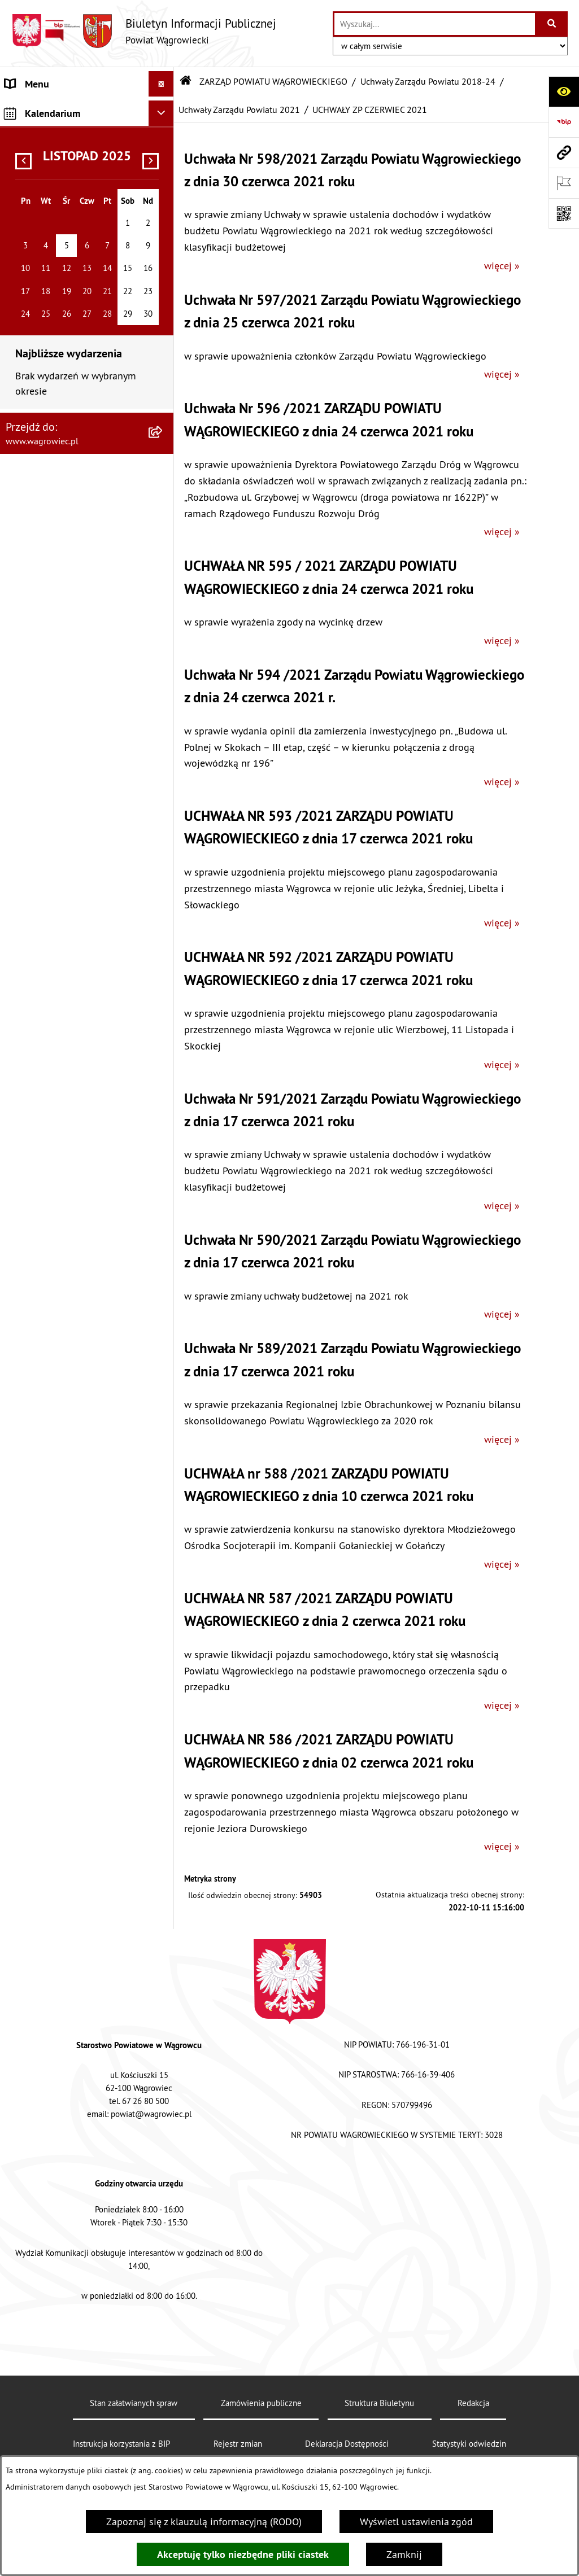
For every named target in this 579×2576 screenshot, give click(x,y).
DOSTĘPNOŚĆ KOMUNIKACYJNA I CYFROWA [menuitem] (74, 1714)
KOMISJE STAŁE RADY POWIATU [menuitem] (75, 1447)
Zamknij (404, 2554)
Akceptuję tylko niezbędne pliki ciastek (243, 2554)
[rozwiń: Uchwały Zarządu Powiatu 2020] (163, 1160)
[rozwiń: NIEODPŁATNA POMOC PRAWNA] (163, 1956)
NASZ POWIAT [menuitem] (36, 149)
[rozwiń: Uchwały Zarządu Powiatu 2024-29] (163, 263)
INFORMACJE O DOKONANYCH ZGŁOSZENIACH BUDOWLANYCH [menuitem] (75, 2014)
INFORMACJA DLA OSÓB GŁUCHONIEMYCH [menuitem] (57, 1755)
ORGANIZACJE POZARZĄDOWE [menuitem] (71, 1930)
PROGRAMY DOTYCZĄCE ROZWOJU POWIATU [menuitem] (58, 1872)
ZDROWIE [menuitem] (26, 1981)
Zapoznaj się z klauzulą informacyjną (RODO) (204, 2521)
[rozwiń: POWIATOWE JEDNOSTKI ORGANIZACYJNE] (163, 1564)
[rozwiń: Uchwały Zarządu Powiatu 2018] (163, 1256)
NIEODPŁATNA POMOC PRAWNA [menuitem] (75, 1955)
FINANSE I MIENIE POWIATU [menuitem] (67, 1838)
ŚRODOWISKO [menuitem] (35, 1905)
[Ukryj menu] (161, 84)
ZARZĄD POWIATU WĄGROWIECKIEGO (273, 81)
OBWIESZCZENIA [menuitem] (42, 1630)
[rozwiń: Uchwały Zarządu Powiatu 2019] (163, 1208)
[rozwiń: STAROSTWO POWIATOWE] (163, 1498)
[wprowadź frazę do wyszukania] (435, 24)
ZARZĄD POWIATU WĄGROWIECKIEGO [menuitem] (46, 223)
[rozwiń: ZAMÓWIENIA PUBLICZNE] (163, 1813)
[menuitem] (87, 271)
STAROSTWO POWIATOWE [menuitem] (62, 1498)
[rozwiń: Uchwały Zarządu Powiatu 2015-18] (163, 1352)
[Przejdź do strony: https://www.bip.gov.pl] (563, 122)
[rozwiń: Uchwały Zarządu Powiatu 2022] (163, 503)
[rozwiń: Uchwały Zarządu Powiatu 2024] (163, 407)
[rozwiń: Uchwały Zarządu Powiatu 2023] (163, 455)
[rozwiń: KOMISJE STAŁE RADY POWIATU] (163, 1448)
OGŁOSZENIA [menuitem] (33, 1605)
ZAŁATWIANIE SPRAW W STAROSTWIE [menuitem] (58, 1531)
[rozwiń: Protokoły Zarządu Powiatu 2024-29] (163, 311)
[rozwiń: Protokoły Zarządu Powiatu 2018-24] (163, 1304)
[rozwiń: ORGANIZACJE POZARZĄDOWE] (163, 1930)
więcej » (502, 265)
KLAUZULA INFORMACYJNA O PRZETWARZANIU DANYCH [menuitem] (68, 117)
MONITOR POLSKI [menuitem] (43, 2209)
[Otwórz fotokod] (563, 213)
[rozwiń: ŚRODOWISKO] (163, 1905)
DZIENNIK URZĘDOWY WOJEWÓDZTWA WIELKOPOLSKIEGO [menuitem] (54, 2144)
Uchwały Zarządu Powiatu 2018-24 (427, 81)
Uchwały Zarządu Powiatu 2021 (239, 109)
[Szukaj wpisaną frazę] (552, 24)
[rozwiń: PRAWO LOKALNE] (163, 1788)
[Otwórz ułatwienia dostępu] (563, 91)
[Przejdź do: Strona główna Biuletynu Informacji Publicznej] (186, 81)
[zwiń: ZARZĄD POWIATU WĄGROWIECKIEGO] (163, 216)
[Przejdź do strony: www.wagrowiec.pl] (563, 152)
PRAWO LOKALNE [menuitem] (43, 1788)
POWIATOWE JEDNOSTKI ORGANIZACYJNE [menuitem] (58, 1572)
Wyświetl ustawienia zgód (416, 2521)
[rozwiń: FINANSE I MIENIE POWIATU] (163, 1839)
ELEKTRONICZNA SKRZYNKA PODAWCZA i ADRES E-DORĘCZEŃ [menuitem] (67, 2062)
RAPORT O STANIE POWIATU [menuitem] (67, 1473)
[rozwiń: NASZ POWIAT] (163, 150)
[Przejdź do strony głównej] (143, 30)
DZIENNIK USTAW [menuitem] (43, 2184)
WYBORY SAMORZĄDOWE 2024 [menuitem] (74, 1656)
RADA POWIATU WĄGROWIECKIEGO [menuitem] (46, 183)
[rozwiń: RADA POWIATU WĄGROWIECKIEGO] (163, 175)
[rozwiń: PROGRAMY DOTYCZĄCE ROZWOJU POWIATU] (163, 1864)
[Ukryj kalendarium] (161, 2239)
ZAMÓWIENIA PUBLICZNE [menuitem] (61, 1813)
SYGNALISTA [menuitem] (32, 1681)
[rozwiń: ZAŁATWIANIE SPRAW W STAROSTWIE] (163, 1524)
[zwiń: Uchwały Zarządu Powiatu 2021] (163, 551)
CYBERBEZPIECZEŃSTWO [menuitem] (60, 2103)
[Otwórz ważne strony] (563, 183)
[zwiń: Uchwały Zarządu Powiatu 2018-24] (163, 359)
